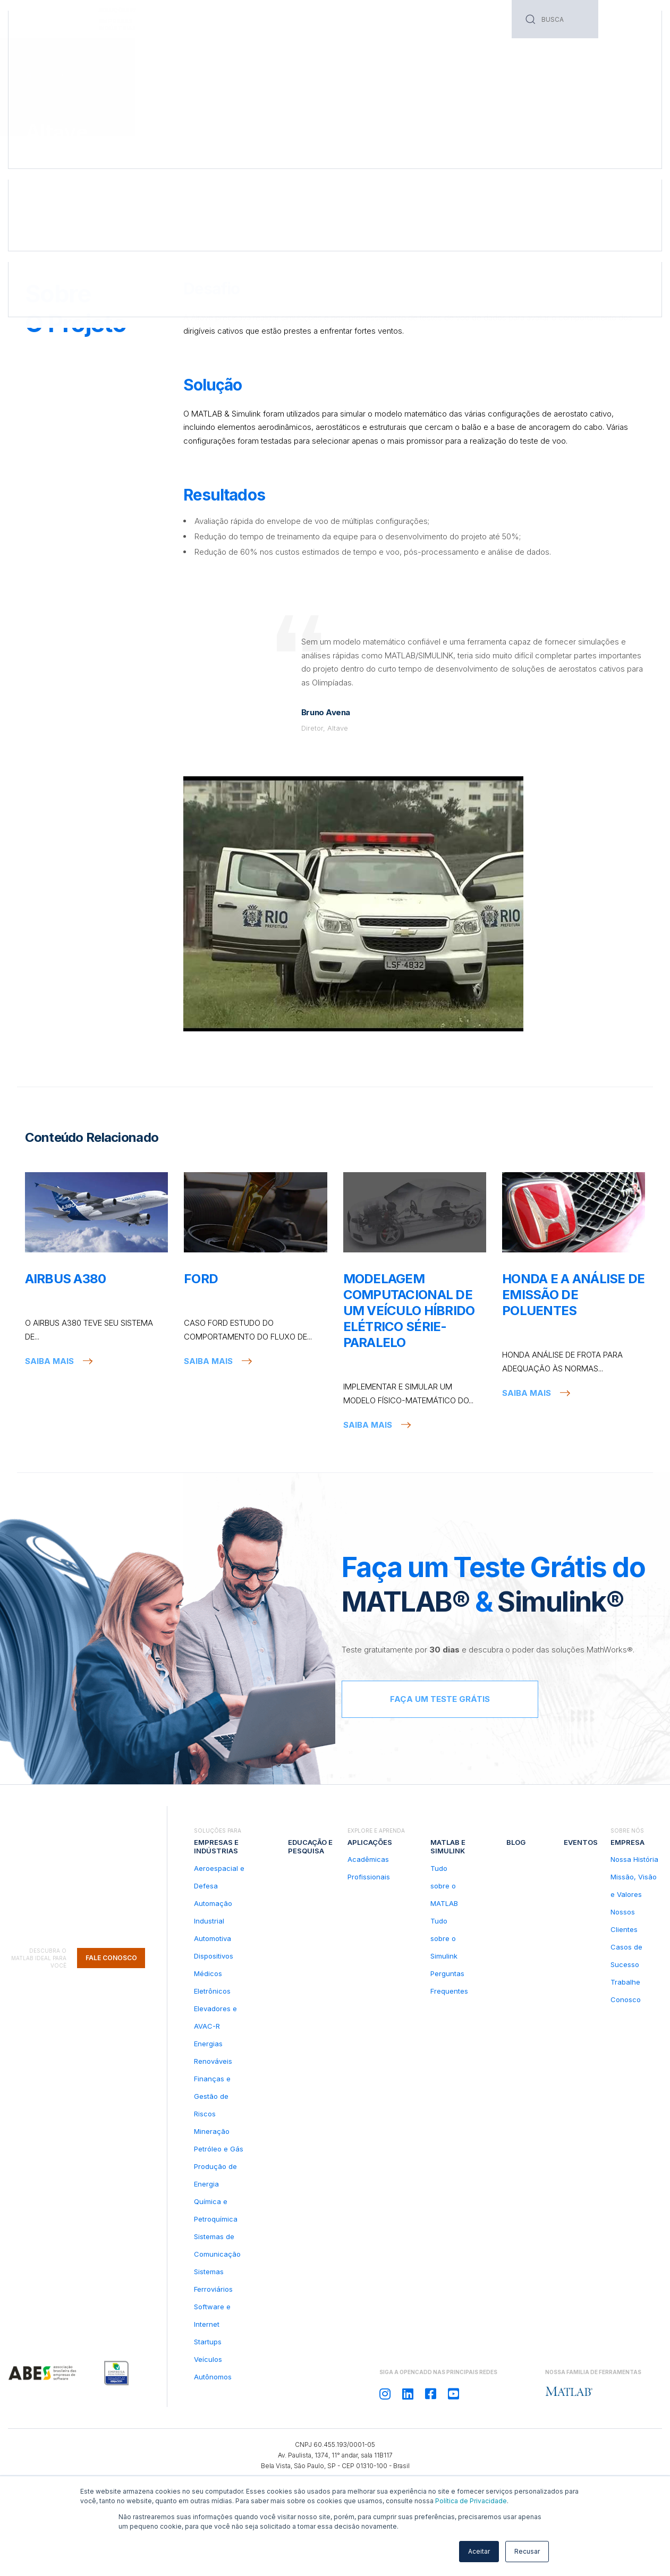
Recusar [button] (527, 2551)
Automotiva (212, 1938)
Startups (208, 2341)
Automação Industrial (213, 1912)
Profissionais (368, 1876)
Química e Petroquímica (216, 2210)
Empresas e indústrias (216, 1846)
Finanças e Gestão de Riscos (212, 2096)
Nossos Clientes (624, 1921)
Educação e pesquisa (197, 25)
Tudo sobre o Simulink (443, 1938)
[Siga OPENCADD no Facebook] (430, 2394)
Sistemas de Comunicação (217, 2245)
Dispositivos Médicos (213, 1965)
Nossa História (634, 1859)
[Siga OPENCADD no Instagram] (385, 2394)
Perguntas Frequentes (449, 1982)
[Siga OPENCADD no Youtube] (453, 2394)
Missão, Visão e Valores (633, 1885)
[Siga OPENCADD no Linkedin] (407, 2394)
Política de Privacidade (471, 2501)
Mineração (212, 2131)
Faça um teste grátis (440, 1699)
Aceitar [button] (479, 2551)
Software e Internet (212, 2315)
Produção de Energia (215, 2175)
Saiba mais (49, 1361)
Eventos (410, 21)
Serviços (260, 21)
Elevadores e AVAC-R (215, 2017)
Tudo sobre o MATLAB (444, 1886)
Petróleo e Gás (218, 2149)
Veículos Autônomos (213, 2368)
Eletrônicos (212, 1991)
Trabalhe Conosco (625, 1991)
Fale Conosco (111, 1874)
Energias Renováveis (213, 2052)
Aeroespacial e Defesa (219, 1877)
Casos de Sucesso (81, 75)
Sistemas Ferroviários (213, 2280)
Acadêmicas (368, 1859)
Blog (376, 21)
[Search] (555, 19)
